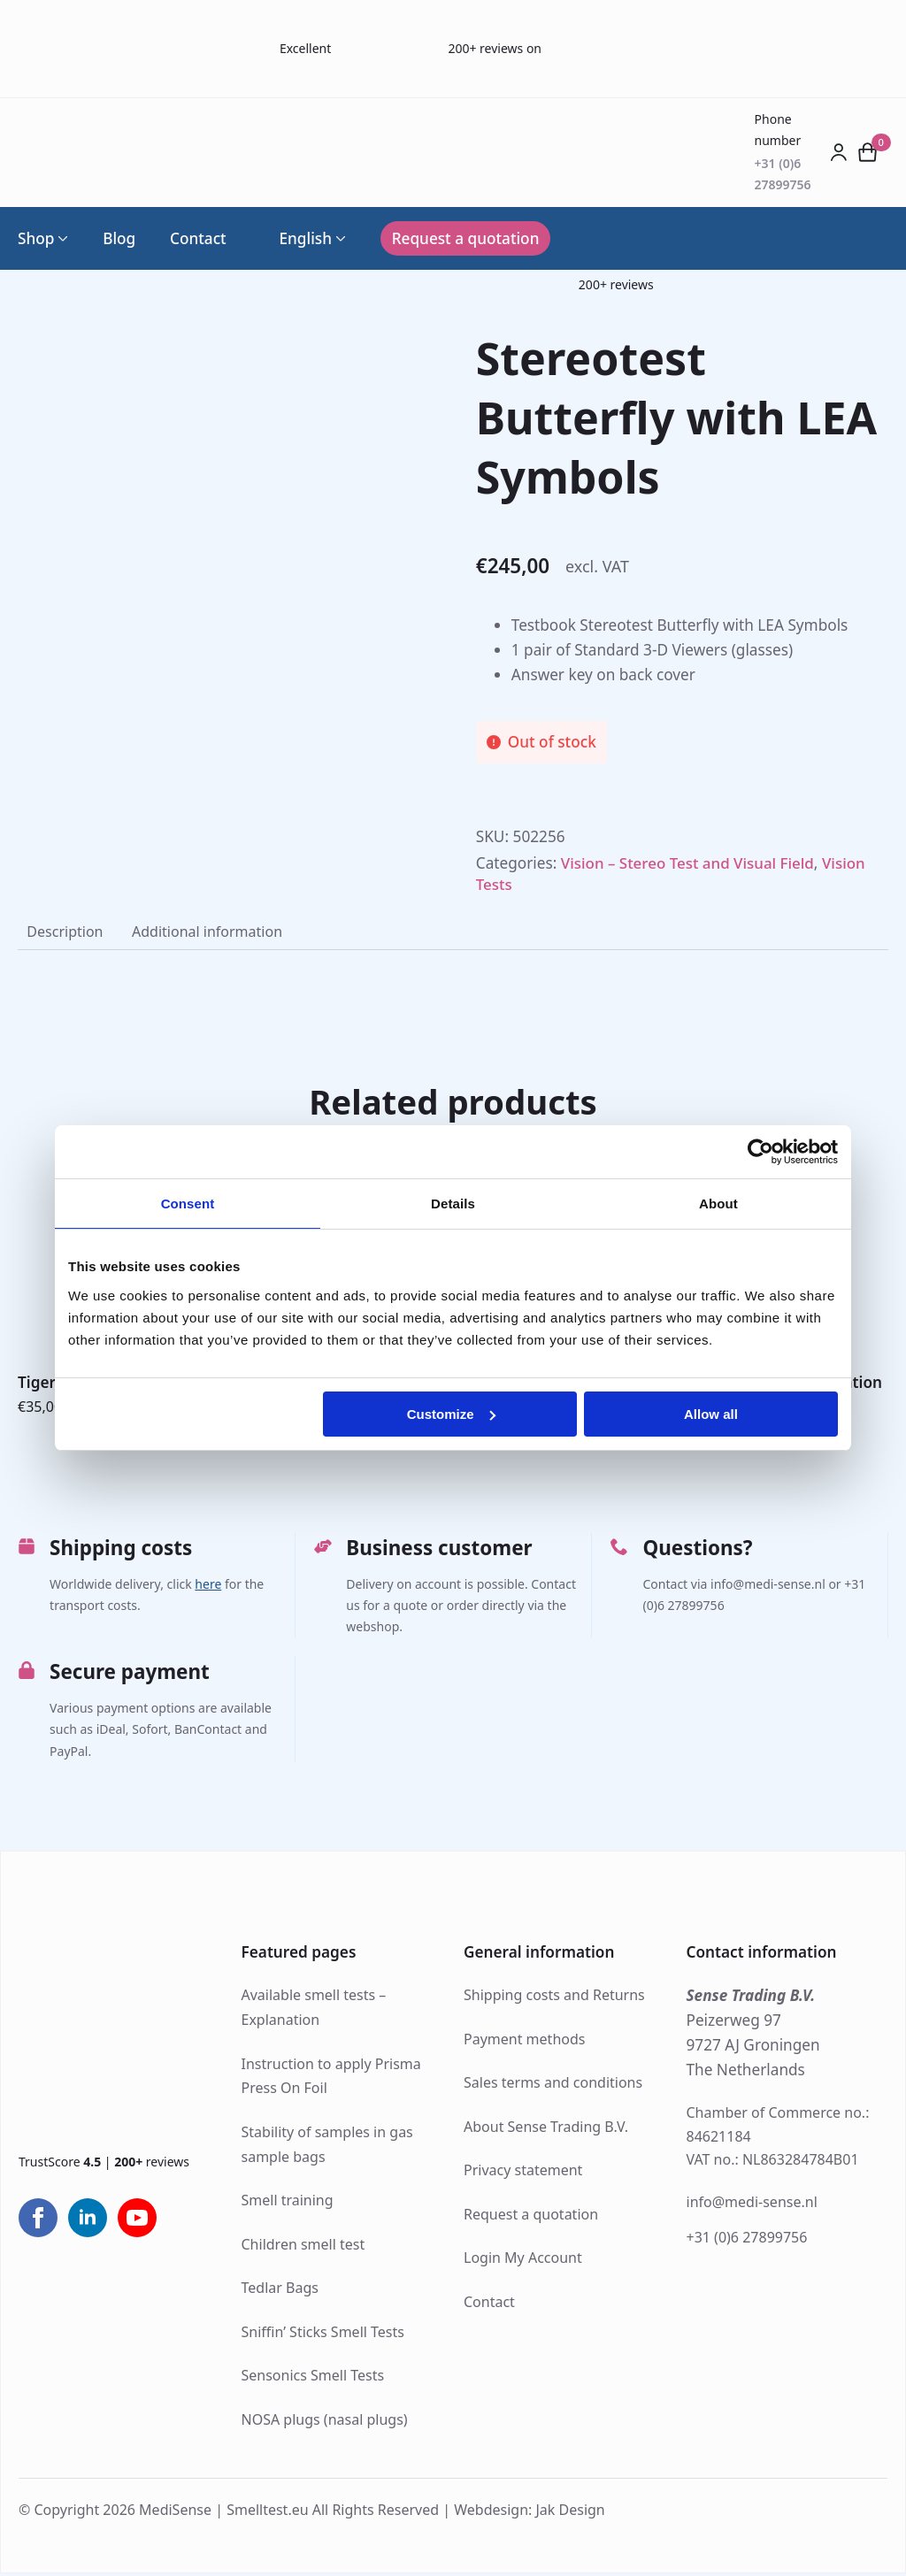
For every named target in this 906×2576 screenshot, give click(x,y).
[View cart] (868, 152)
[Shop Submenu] (61, 238)
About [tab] (718, 1203)
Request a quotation (531, 2217)
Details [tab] (453, 1203)
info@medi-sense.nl (752, 2204)
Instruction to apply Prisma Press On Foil (331, 2079)
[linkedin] (87, 2220)
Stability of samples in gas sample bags (327, 2147)
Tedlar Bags (280, 2290)
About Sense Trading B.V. (546, 2129)
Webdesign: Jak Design (529, 2512)
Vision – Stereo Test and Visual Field (689, 863)
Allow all (711, 1414)
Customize (451, 1414)
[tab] (66, 933)
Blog (119, 238)
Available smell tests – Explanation (314, 2010)
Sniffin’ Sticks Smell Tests (323, 2334)
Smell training (288, 2202)
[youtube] (137, 2220)
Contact (198, 238)
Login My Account (523, 2260)
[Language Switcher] (339, 238)
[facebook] (38, 2220)
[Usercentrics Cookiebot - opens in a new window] (760, 1151)
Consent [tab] (188, 1203)
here (208, 1586)
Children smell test (303, 2247)
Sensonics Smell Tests (313, 2378)
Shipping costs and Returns (554, 1997)
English (295, 238)
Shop (36, 238)
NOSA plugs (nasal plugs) (325, 2422)
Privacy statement (523, 2172)
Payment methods (524, 2041)
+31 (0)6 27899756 (747, 2240)
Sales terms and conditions (553, 2085)
